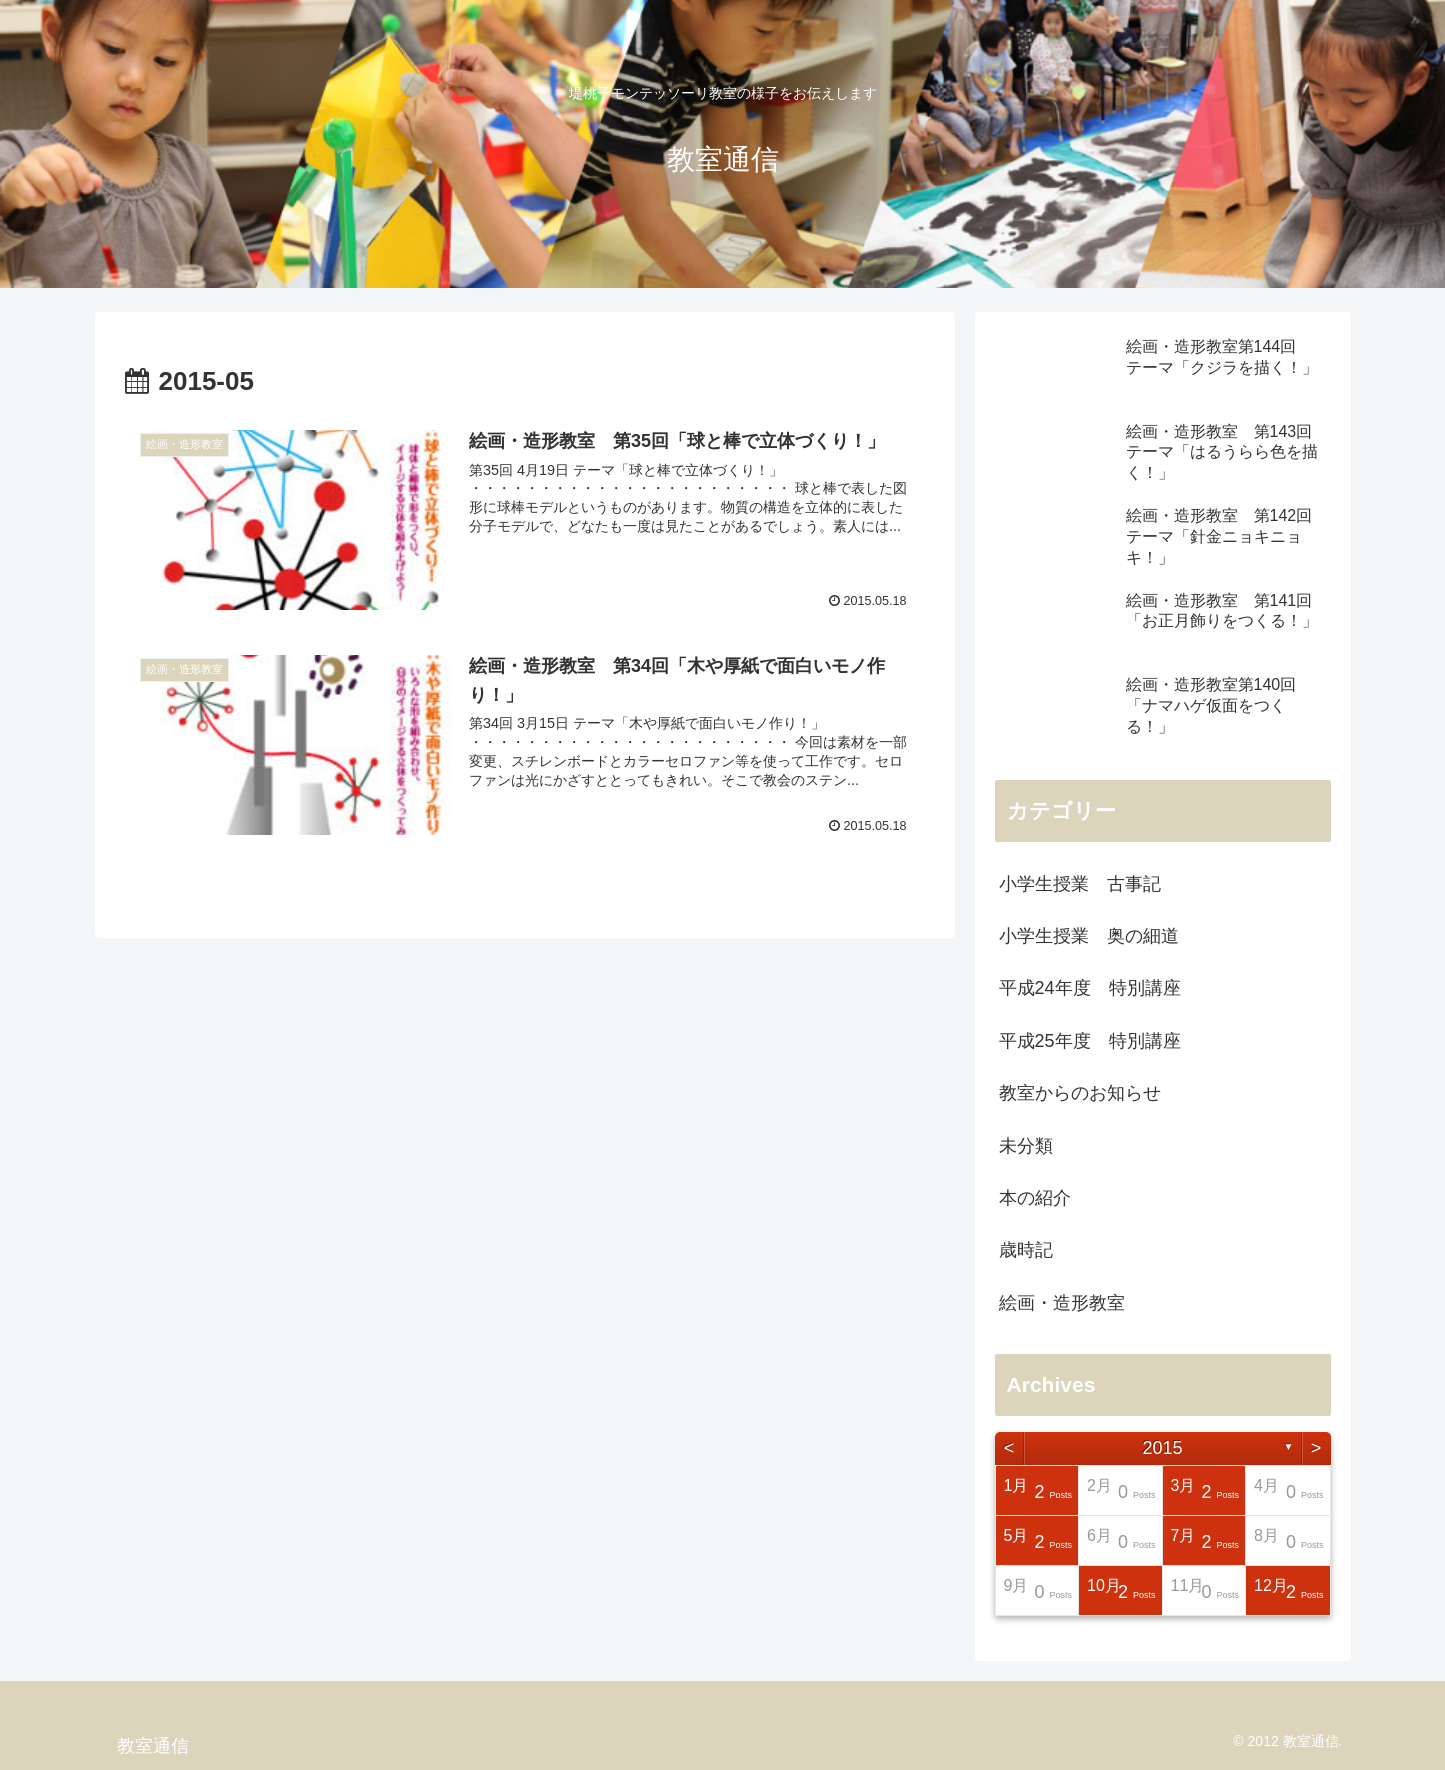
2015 (1162, 1448)
